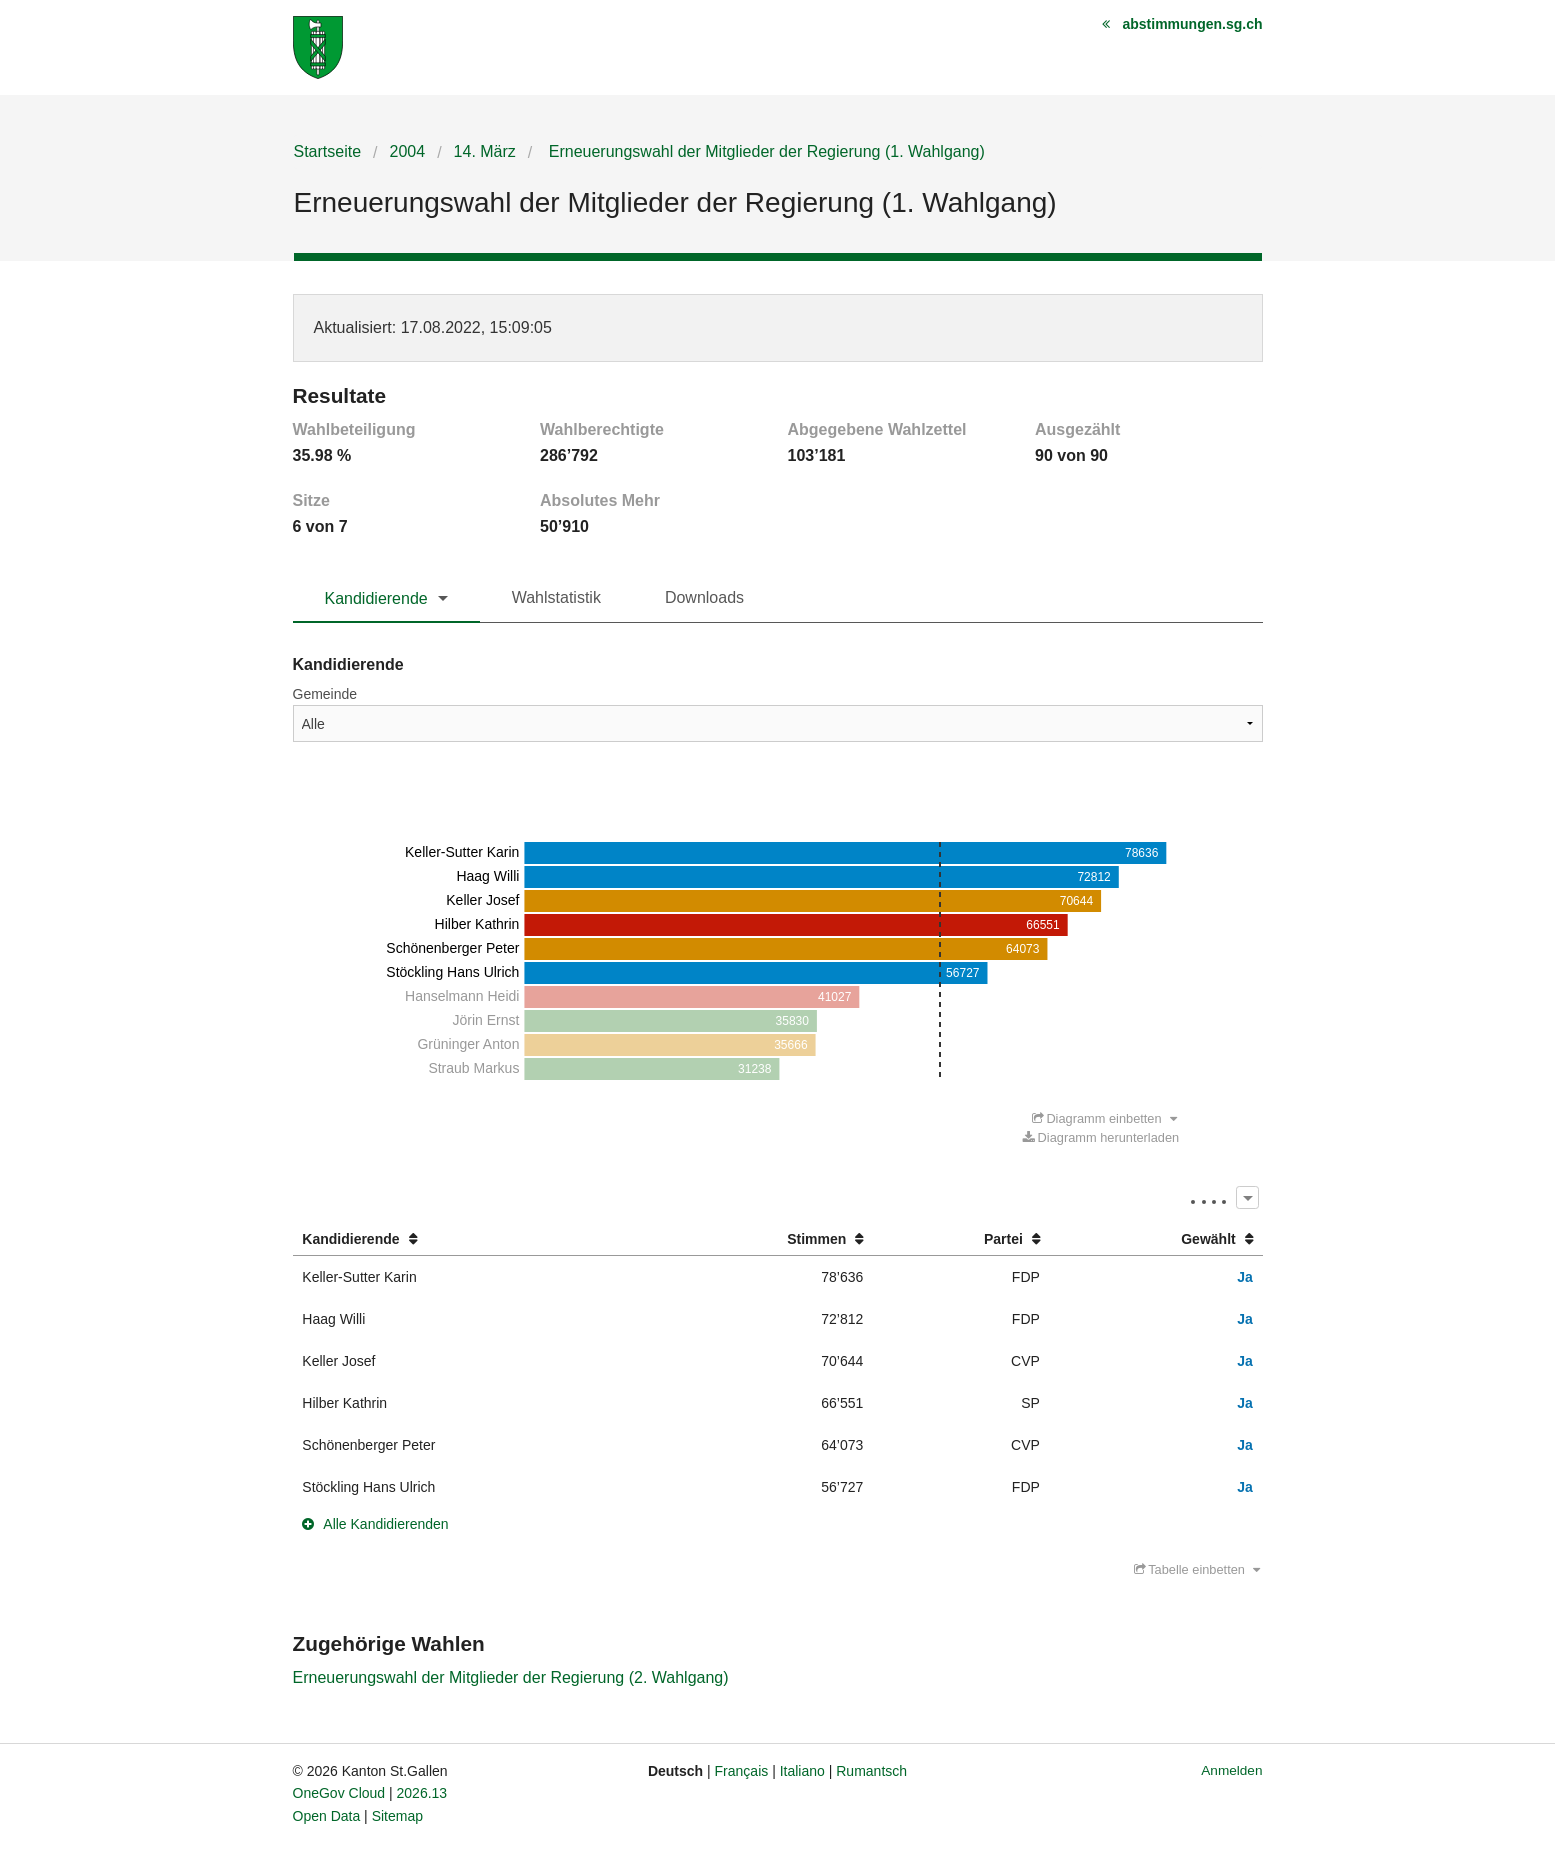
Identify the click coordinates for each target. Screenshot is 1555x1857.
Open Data (327, 1816)
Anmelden (1231, 1770)
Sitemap (397, 1816)
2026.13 (422, 1793)
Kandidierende (376, 598)
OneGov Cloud (339, 1793)
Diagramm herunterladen (1101, 1137)
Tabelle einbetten (1197, 1569)
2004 (408, 151)
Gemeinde (325, 694)
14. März (485, 151)
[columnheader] (471, 1239)
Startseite (328, 151)
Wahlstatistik (556, 597)
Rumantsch (871, 1771)
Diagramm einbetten (1104, 1118)
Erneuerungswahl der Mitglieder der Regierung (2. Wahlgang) (511, 1677)
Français (742, 1771)
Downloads (704, 597)
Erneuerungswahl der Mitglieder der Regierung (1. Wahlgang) (764, 151)
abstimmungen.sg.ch (1192, 24)
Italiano (802, 1771)
